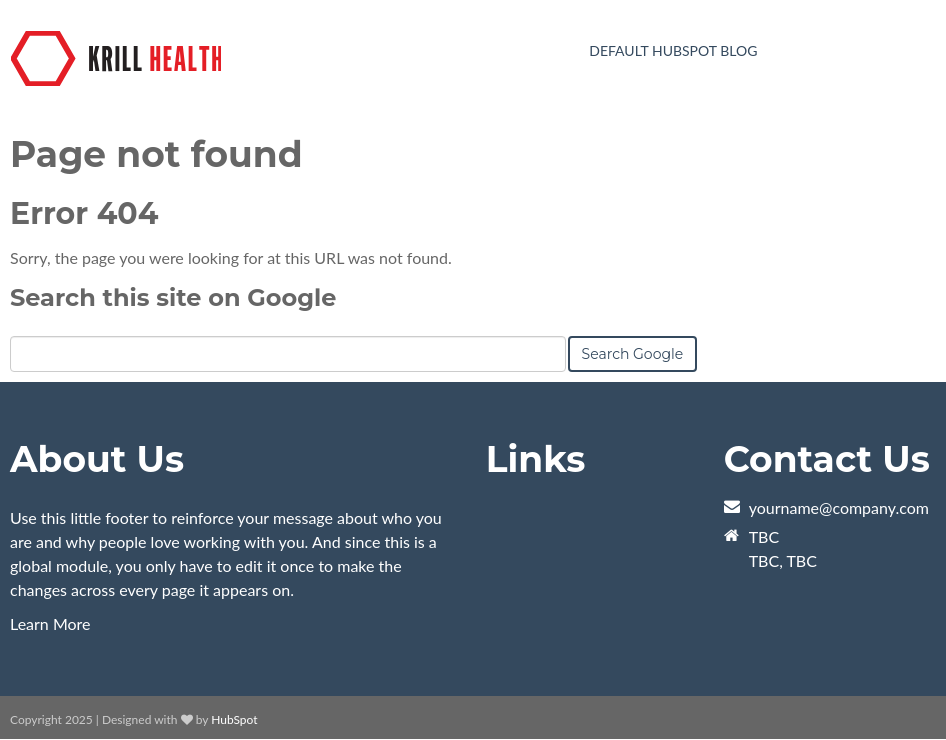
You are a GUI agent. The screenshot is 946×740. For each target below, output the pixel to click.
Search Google (633, 354)
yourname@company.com (839, 507)
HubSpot (234, 719)
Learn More (50, 623)
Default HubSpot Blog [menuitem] (673, 50)
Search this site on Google (173, 297)
